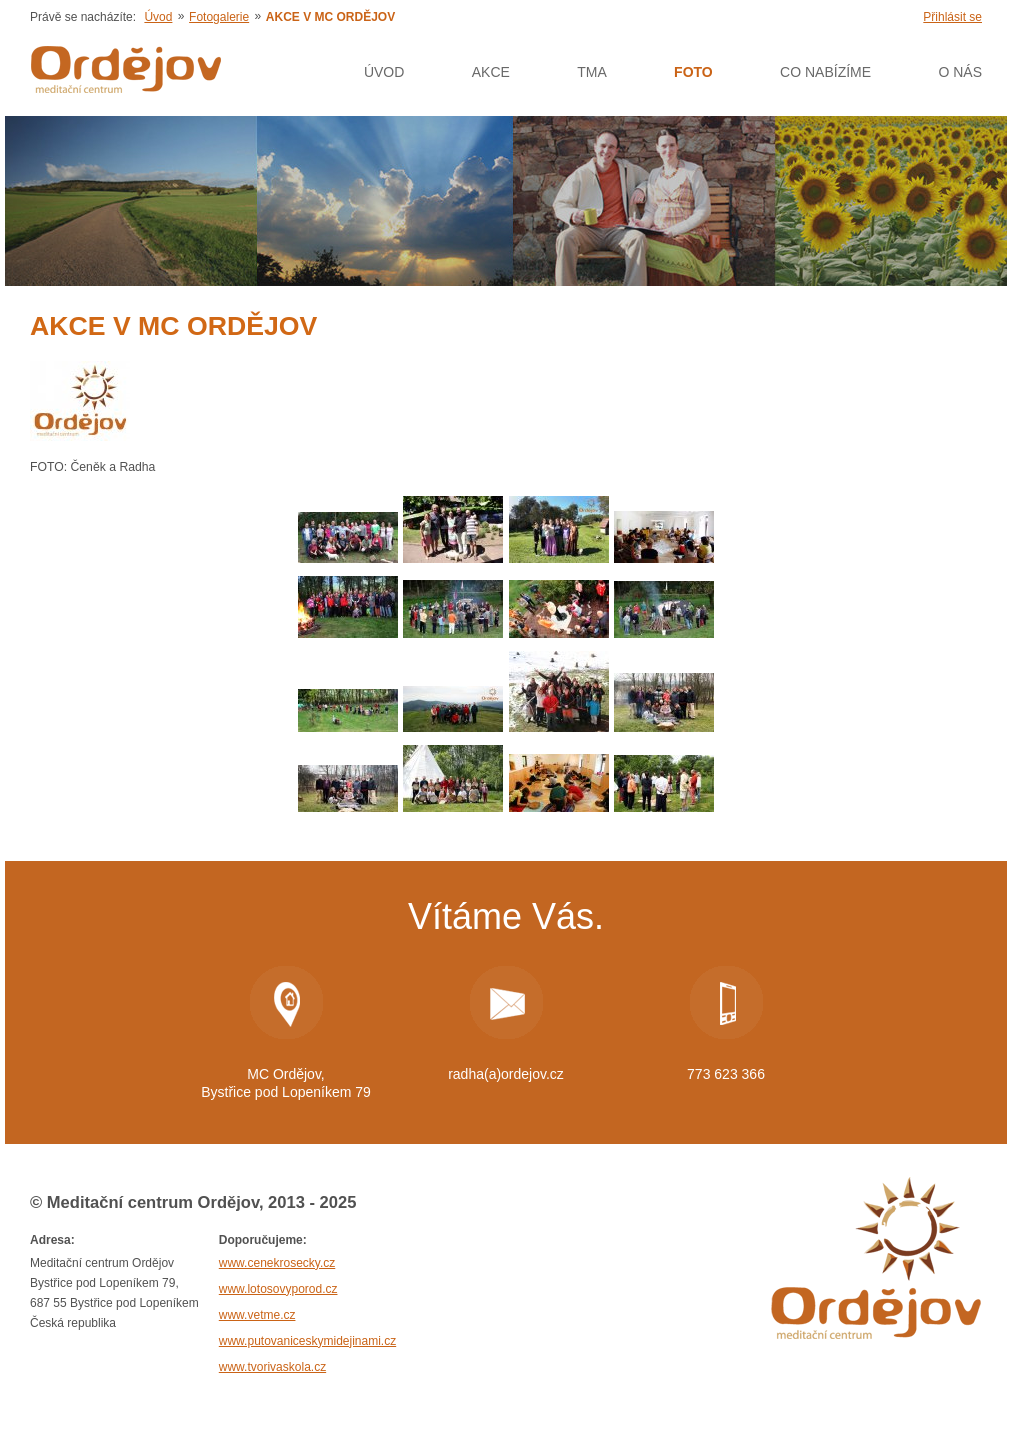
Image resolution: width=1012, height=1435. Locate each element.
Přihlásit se (952, 17)
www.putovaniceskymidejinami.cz (307, 1341)
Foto (693, 72)
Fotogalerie (219, 17)
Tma (592, 72)
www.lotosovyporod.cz (278, 1289)
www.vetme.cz (257, 1315)
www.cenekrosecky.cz (277, 1263)
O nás (960, 72)
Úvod (158, 17)
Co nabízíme (825, 72)
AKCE (491, 72)
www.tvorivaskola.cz (272, 1367)
